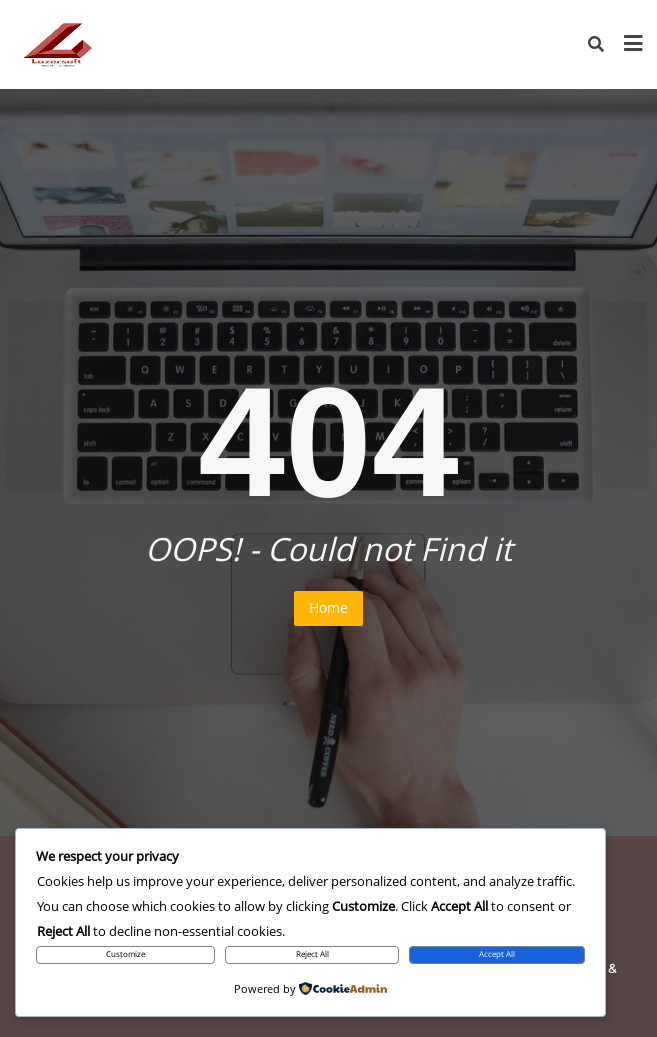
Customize (125, 954)
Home (328, 607)
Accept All (497, 954)
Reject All (312, 954)
